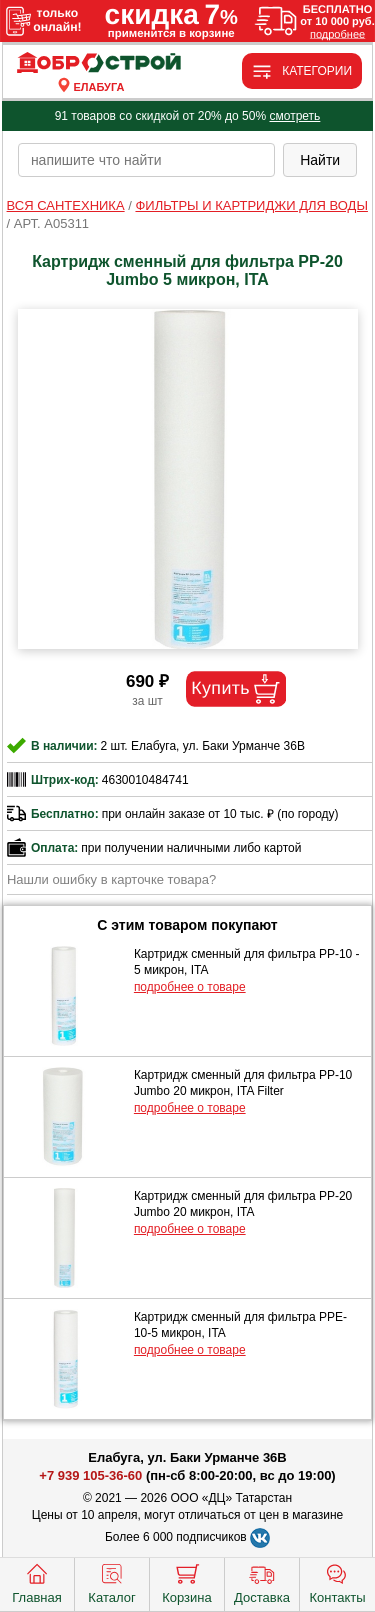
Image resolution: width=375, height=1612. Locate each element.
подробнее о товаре (190, 987)
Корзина (187, 1582)
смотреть (294, 116)
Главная (36, 1582)
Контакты (337, 1582)
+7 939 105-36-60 (90, 1475)
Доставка (262, 1582)
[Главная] (99, 63)
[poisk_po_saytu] (146, 160)
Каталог (111, 1582)
